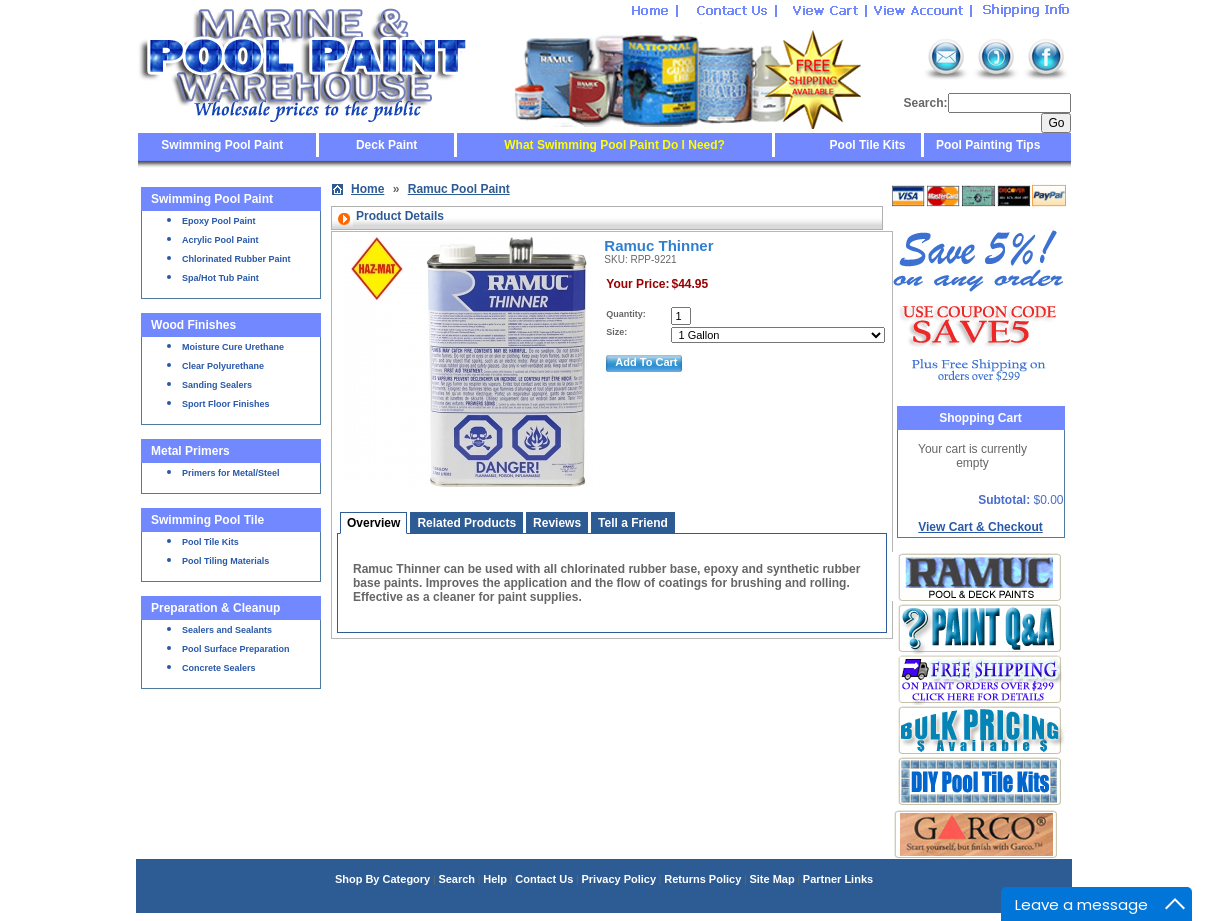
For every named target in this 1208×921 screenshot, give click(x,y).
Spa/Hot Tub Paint (220, 278)
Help (495, 879)
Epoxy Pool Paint (219, 221)
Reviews (557, 523)
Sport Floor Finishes (226, 404)
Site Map (771, 879)
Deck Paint (386, 145)
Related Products (466, 523)
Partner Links (838, 879)
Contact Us (544, 879)
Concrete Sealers (219, 668)
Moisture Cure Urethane (233, 347)
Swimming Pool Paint (222, 145)
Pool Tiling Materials (225, 561)
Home (367, 189)
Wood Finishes (193, 325)
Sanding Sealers (217, 385)
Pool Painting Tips (987, 145)
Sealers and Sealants (227, 630)
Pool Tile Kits (868, 145)
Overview (373, 523)
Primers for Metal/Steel (231, 473)
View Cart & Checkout (980, 527)
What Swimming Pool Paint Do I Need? (614, 145)
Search (456, 879)
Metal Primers (190, 451)
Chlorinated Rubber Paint (236, 259)
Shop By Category (382, 879)
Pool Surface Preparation (236, 649)
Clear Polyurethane (223, 366)
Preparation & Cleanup (215, 608)
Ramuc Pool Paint (459, 189)
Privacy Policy (618, 879)
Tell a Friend (633, 523)
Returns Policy (702, 879)
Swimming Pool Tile (207, 520)
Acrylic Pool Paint (220, 240)
